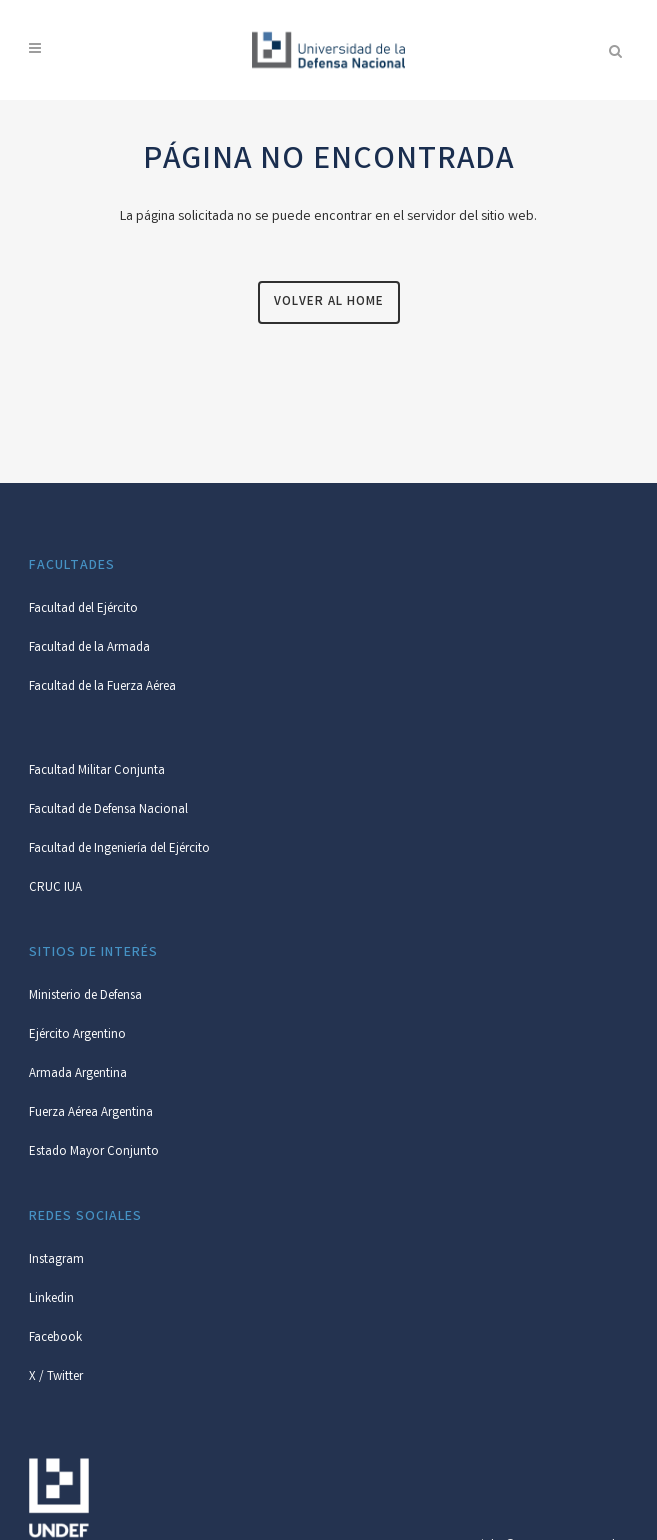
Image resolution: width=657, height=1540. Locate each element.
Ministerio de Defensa (85, 996)
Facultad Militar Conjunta (97, 771)
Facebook (55, 1338)
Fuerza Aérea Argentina (91, 1113)
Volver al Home (329, 302)
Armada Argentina (78, 1074)
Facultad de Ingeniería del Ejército (119, 849)
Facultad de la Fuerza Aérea (102, 687)
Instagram (56, 1260)
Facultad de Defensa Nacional (108, 810)
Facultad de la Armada (89, 648)
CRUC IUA (55, 888)
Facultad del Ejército (83, 609)
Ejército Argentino (77, 1035)
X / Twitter (56, 1377)
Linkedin (51, 1299)
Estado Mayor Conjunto (94, 1152)
